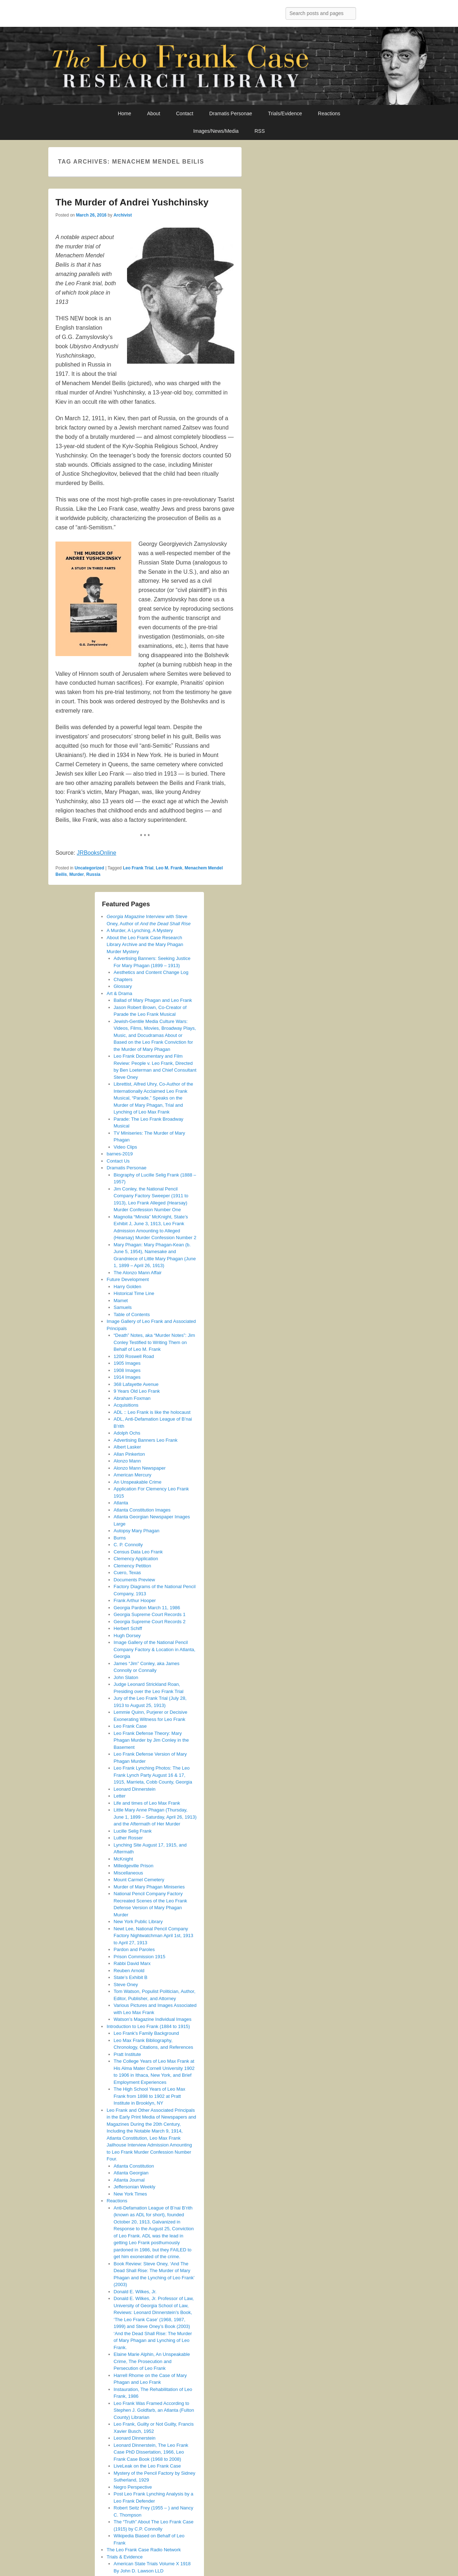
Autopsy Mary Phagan (137, 1530)
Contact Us (118, 1161)
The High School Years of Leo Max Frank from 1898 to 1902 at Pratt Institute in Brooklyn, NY (149, 2096)
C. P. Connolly (128, 1544)
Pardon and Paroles (134, 1949)
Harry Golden (127, 1286)
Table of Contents (132, 1314)
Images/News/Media (216, 131)
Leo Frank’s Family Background (146, 2033)
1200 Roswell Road (134, 1356)
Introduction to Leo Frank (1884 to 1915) (148, 2026)
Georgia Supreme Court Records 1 (150, 1614)
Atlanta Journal (129, 2180)
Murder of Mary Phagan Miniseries (149, 1886)
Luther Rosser (128, 1837)
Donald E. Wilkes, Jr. (135, 2291)
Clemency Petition (132, 1565)
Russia (93, 874)
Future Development (128, 1279)
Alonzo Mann (127, 1461)
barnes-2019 (120, 1153)
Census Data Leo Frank (138, 1551)
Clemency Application (136, 1558)
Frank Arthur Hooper (135, 1600)
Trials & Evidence (125, 2557)
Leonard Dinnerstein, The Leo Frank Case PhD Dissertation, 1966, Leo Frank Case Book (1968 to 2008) (151, 2452)
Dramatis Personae (230, 113)
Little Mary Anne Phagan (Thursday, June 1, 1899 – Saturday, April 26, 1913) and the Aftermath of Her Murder (155, 1817)
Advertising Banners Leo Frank (145, 1440)
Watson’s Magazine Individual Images (153, 2019)
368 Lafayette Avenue (136, 1384)
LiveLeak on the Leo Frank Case (147, 2466)
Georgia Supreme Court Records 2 (150, 1621)
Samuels (123, 1307)
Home (124, 113)
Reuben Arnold (129, 1970)
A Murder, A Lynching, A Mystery (140, 930)
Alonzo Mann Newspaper (140, 1468)
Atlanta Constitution (134, 2166)
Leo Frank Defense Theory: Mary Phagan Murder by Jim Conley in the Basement (151, 1740)
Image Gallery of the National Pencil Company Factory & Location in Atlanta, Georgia (154, 1649)
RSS (259, 131)
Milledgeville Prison (134, 1865)
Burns (120, 1538)
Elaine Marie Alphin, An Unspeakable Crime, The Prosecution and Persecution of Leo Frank (152, 2361)
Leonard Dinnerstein (135, 1789)
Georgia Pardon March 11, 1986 (147, 1607)
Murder (76, 874)
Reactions (329, 113)
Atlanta (121, 1502)
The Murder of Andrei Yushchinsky (132, 202)
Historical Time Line (134, 1293)
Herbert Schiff (128, 1628)
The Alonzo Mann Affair (138, 1272)
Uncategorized (89, 867)
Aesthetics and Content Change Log (151, 972)
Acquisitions (126, 1405)
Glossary (123, 986)
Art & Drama (119, 993)
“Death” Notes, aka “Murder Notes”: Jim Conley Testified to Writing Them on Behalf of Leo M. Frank (154, 1342)
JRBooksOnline (96, 853)
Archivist (122, 215)
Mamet (121, 1300)
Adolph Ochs (127, 1433)
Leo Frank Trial (138, 867)
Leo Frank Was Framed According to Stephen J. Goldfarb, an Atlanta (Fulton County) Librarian (154, 2410)
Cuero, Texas (127, 1572)
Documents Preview (134, 1579)
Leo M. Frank (169, 867)
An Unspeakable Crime (138, 1482)
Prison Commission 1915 (140, 1956)
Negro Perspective (133, 2487)
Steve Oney (126, 1984)
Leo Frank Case (130, 1726)
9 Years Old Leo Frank (137, 1391)
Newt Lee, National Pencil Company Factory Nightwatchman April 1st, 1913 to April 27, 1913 (154, 1935)
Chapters (123, 979)
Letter (120, 1796)
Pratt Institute (127, 2054)
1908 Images (127, 1370)
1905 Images (127, 1363)
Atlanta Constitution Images (142, 1510)
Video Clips (125, 1147)
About (153, 113)
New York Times (130, 2194)
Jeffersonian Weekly (135, 2186)
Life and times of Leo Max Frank (147, 1803)
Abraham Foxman (132, 1398)
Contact (184, 113)
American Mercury (132, 1475)
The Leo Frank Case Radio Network (144, 2549)
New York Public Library (138, 1921)
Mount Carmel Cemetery (139, 1879)
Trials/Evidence (285, 113)
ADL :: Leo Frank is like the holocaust (152, 1412)
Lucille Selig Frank (133, 1831)
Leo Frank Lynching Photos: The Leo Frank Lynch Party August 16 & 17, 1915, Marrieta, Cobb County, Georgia (153, 1775)
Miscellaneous (128, 1873)
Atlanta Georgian (131, 2172)
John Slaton (126, 1677)
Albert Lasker (127, 1447)
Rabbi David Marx (132, 1963)
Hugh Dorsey (127, 1635)
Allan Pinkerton (129, 1454)
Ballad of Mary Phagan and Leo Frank (153, 1000)
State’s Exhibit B (130, 1977)
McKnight (123, 1859)
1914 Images (127, 1377)
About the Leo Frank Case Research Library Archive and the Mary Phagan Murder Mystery (145, 944)
